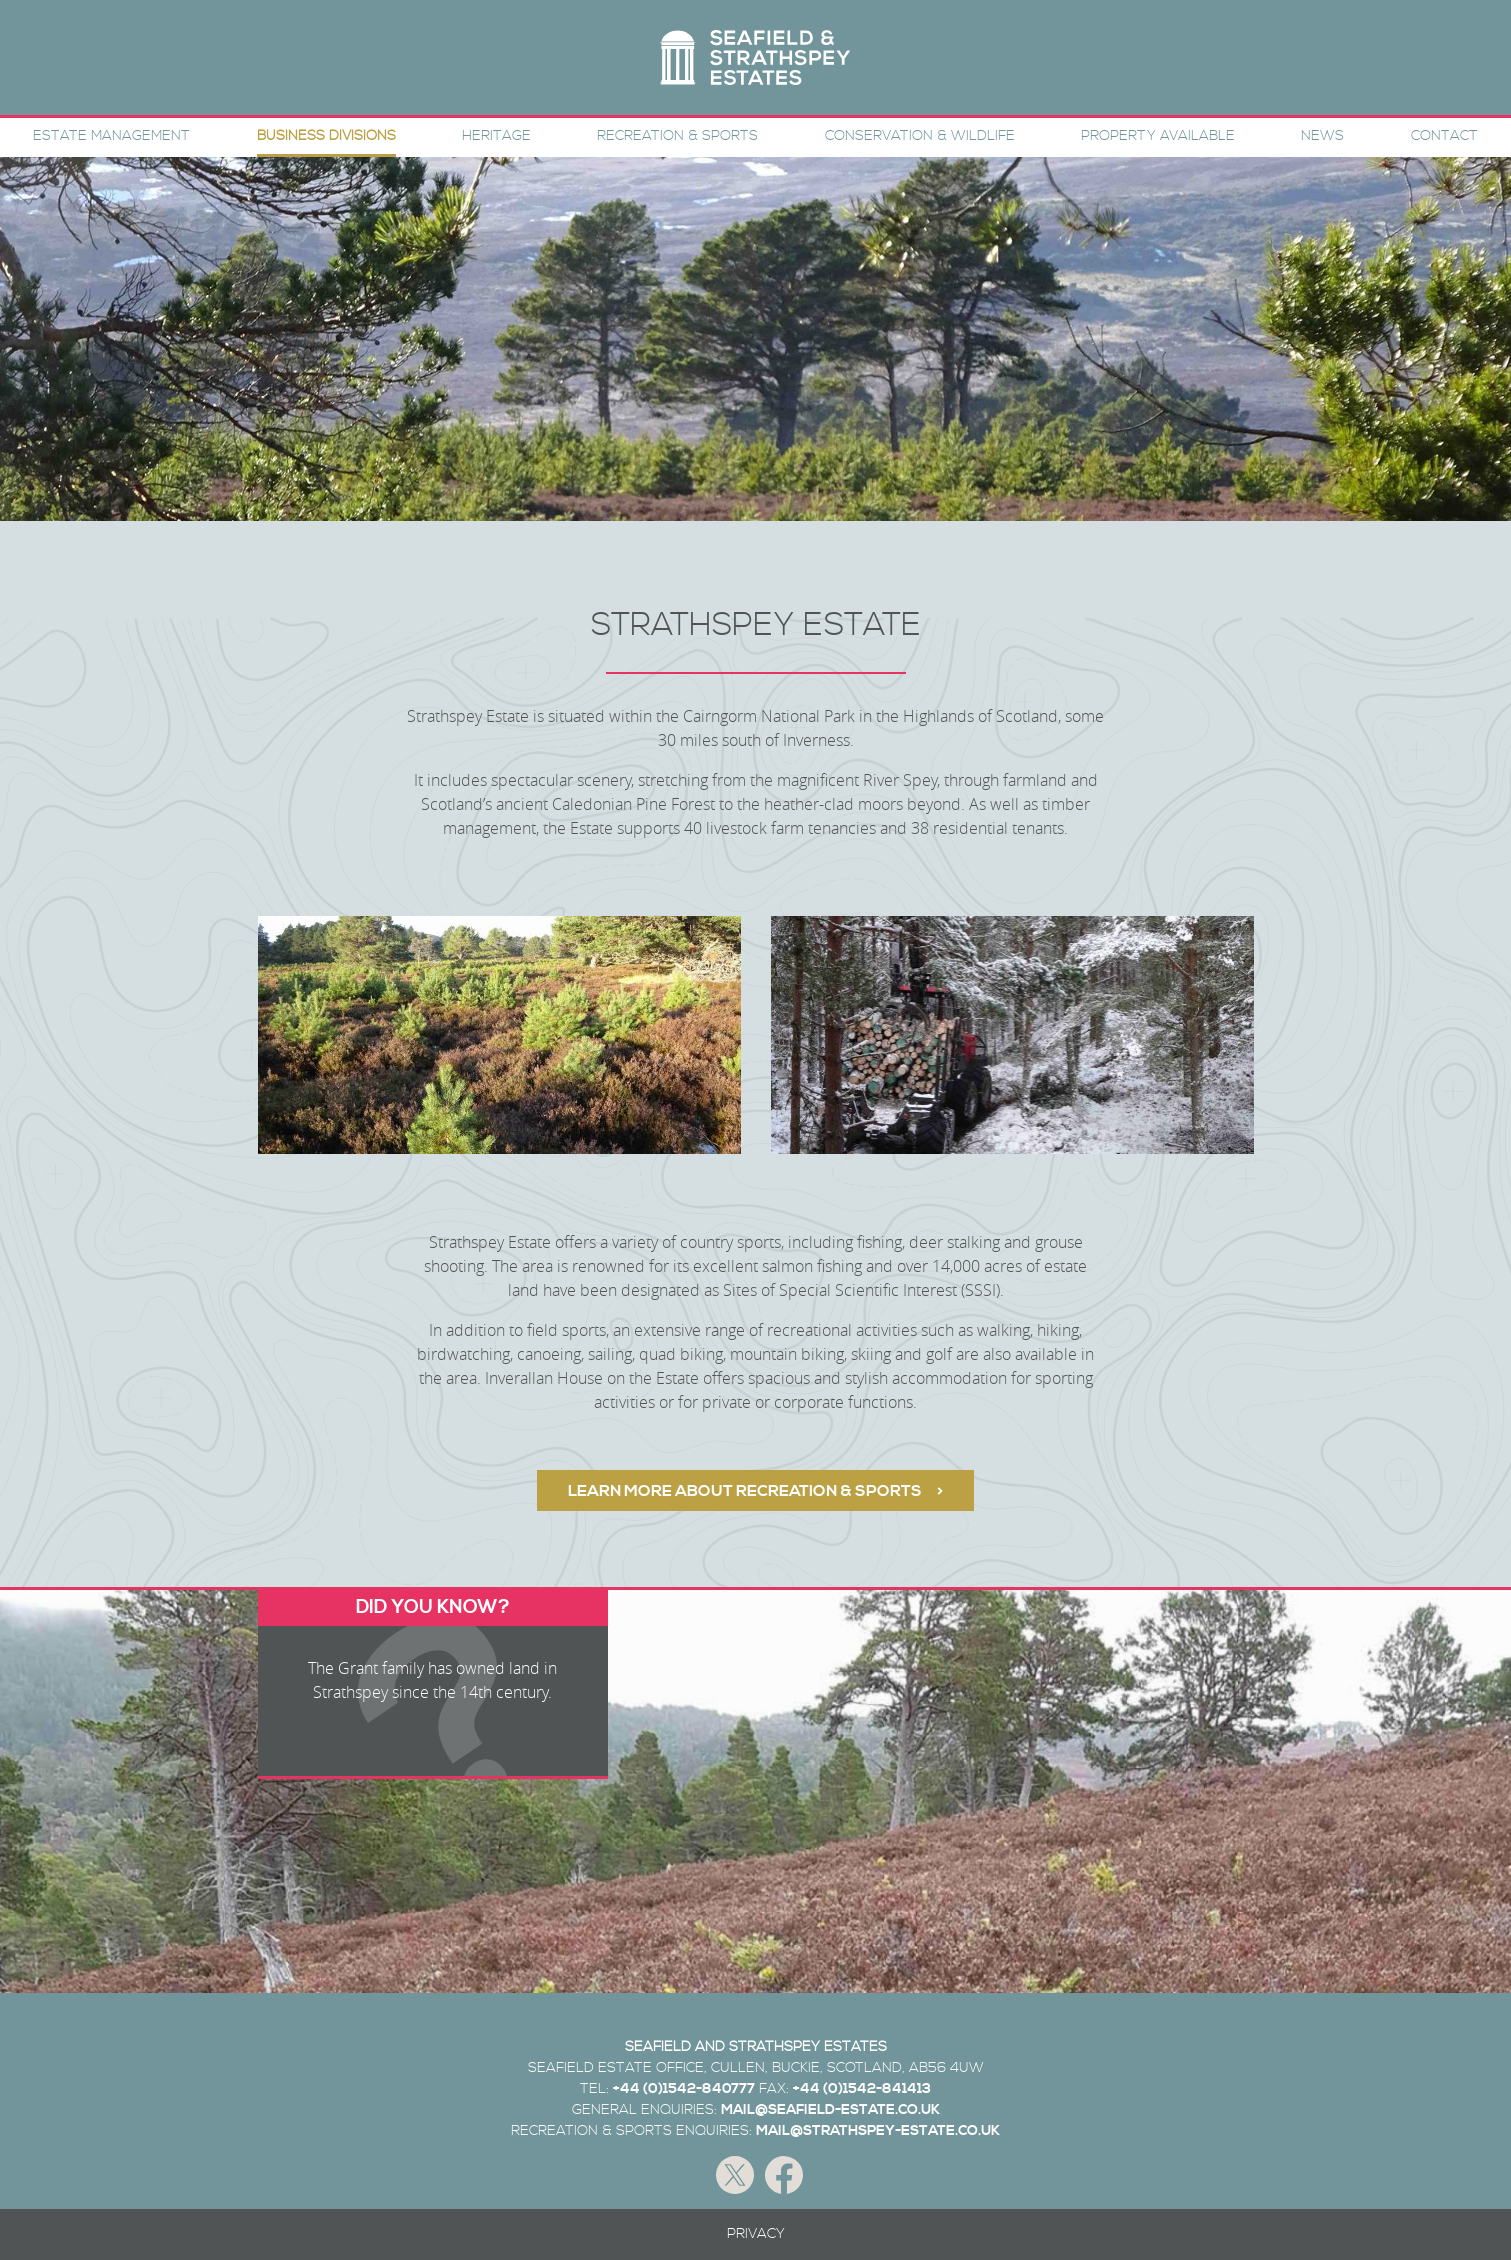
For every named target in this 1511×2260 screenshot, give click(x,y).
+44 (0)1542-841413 (862, 2089)
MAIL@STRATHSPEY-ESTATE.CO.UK (878, 2131)
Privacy (756, 2234)
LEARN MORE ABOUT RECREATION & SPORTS (745, 1491)
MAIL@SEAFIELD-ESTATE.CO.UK (830, 2110)
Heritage (496, 136)
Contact (1444, 136)
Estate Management (111, 136)
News (1322, 136)
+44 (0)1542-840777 (684, 2089)
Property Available (1158, 136)
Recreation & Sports (677, 136)
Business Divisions (326, 136)
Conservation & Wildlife (920, 136)
